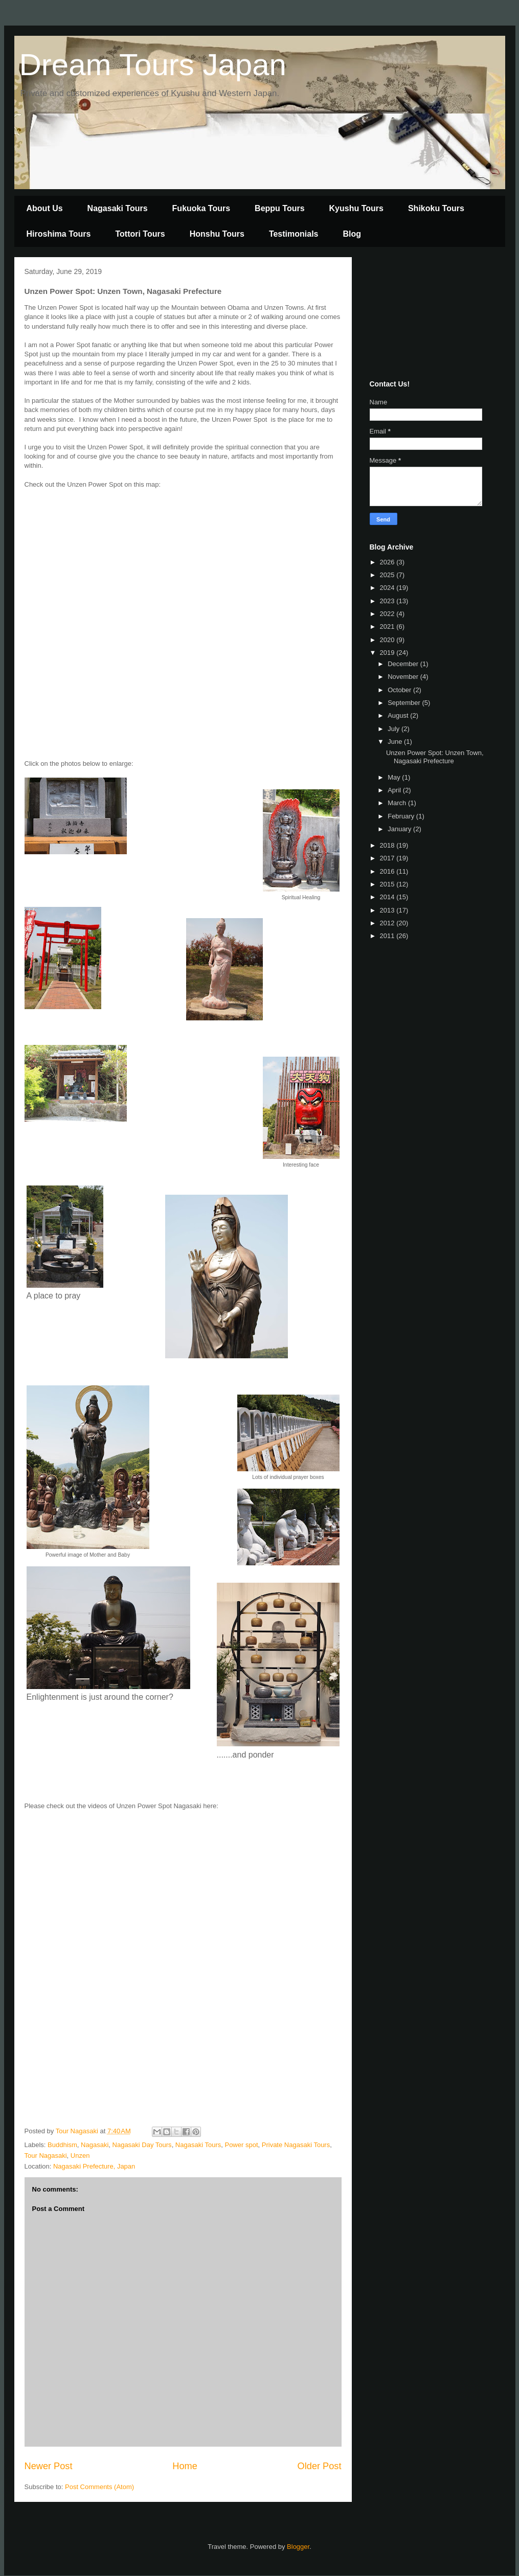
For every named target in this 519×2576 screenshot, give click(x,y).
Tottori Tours (140, 234)
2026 (388, 562)
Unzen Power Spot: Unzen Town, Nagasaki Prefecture (435, 757)
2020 (388, 640)
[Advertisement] (421, 316)
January (400, 829)
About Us (45, 208)
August (399, 715)
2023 (388, 601)
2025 (388, 575)
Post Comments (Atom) (99, 2487)
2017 (388, 858)
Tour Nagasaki (46, 2155)
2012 (388, 923)
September (405, 702)
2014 (388, 897)
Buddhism (62, 2145)
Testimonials (294, 234)
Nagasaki (94, 2145)
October (400, 690)
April (395, 790)
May (395, 777)
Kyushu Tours (356, 208)
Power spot (241, 2145)
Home (184, 2466)
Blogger (298, 2546)
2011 (388, 936)
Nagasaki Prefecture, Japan (94, 2166)
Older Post (320, 2466)
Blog (352, 234)
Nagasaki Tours (117, 208)
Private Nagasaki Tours (296, 2145)
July (394, 729)
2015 (388, 884)
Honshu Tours (217, 234)
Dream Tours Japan (152, 65)
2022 (388, 614)
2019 (388, 652)
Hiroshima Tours (59, 234)
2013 (388, 910)
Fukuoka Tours (201, 208)
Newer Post (49, 2466)
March (398, 803)
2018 (388, 845)
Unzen (80, 2155)
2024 (388, 587)
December (404, 664)
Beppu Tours (279, 208)
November (404, 676)
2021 (388, 626)
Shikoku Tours (436, 208)
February (402, 816)
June (396, 741)
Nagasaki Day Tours (142, 2145)
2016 (388, 871)
